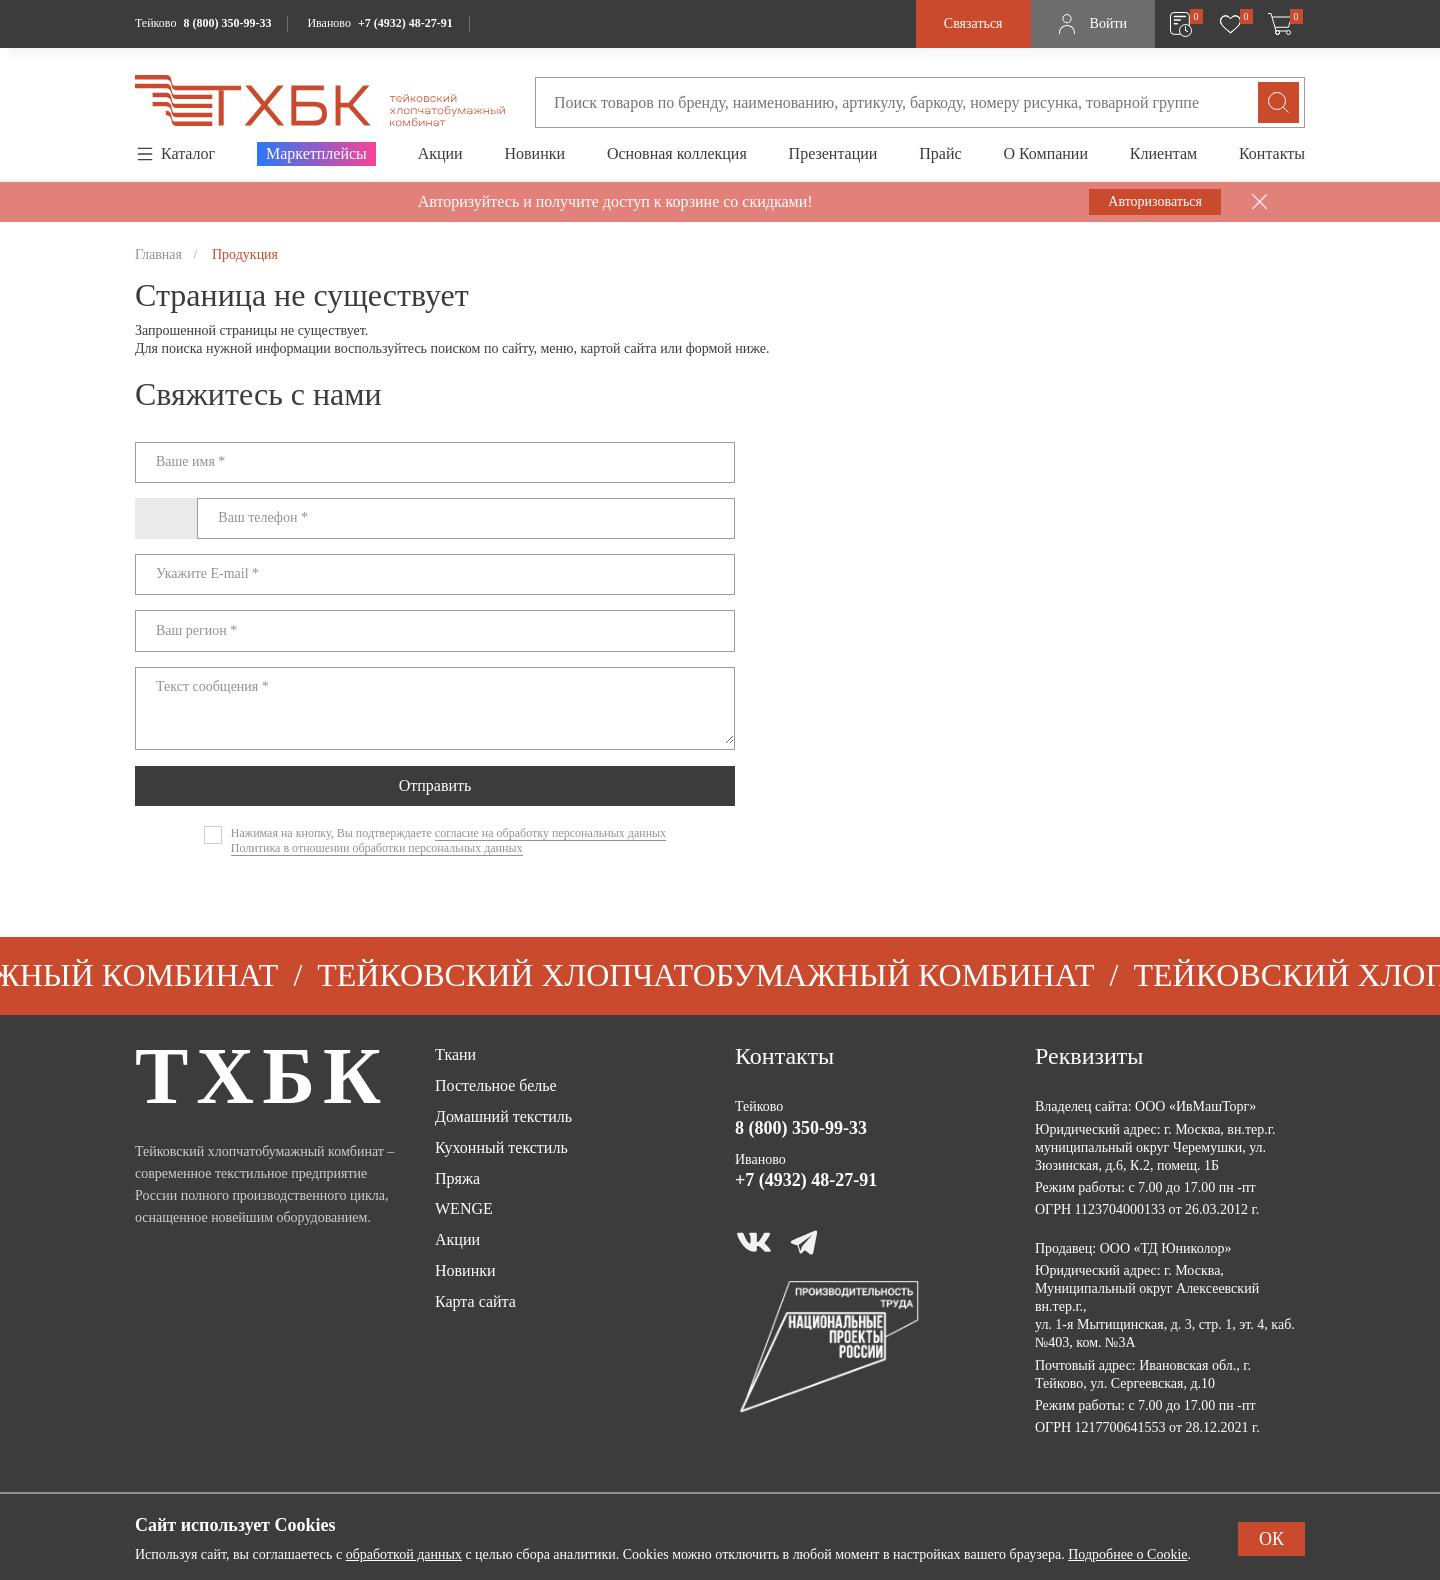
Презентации (833, 153)
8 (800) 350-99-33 (227, 23)
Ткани (455, 1054)
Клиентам (1163, 153)
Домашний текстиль (503, 1116)
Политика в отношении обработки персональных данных (377, 848)
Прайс (940, 153)
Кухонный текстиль (501, 1147)
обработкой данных (404, 1554)
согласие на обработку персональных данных (550, 833)
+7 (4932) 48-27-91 (405, 23)
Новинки (534, 153)
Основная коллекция (677, 153)
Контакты (1272, 153)
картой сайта (619, 348)
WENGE (464, 1208)
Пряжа (457, 1178)
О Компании (1045, 153)
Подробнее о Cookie (1127, 1554)
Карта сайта (475, 1301)
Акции (440, 153)
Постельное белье (496, 1085)
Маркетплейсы (316, 153)
